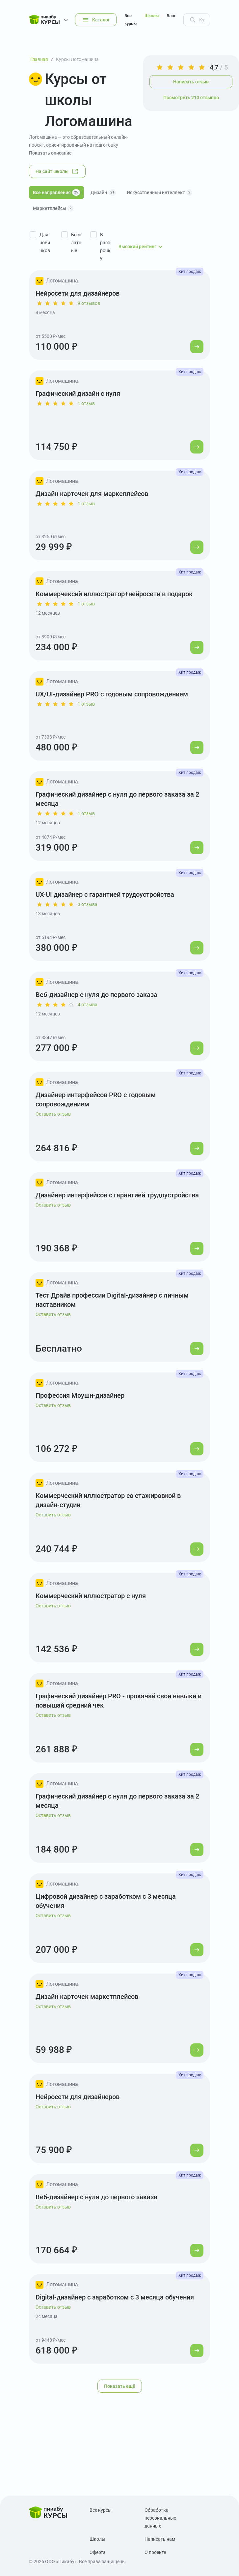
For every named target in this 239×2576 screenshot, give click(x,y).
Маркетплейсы (53, 208)
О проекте (155, 2552)
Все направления (56, 192)
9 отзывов (89, 303)
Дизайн (103, 192)
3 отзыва (87, 904)
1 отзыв (86, 403)
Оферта (98, 2552)
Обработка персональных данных (160, 2518)
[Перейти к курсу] (196, 346)
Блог (171, 15)
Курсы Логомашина (77, 59)
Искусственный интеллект (159, 192)
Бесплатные (76, 242)
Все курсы (130, 19)
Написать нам (160, 2539)
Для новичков (45, 242)
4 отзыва (87, 1004)
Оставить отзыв (53, 1114)
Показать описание (50, 153)
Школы (152, 15)
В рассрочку (105, 246)
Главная (39, 59)
